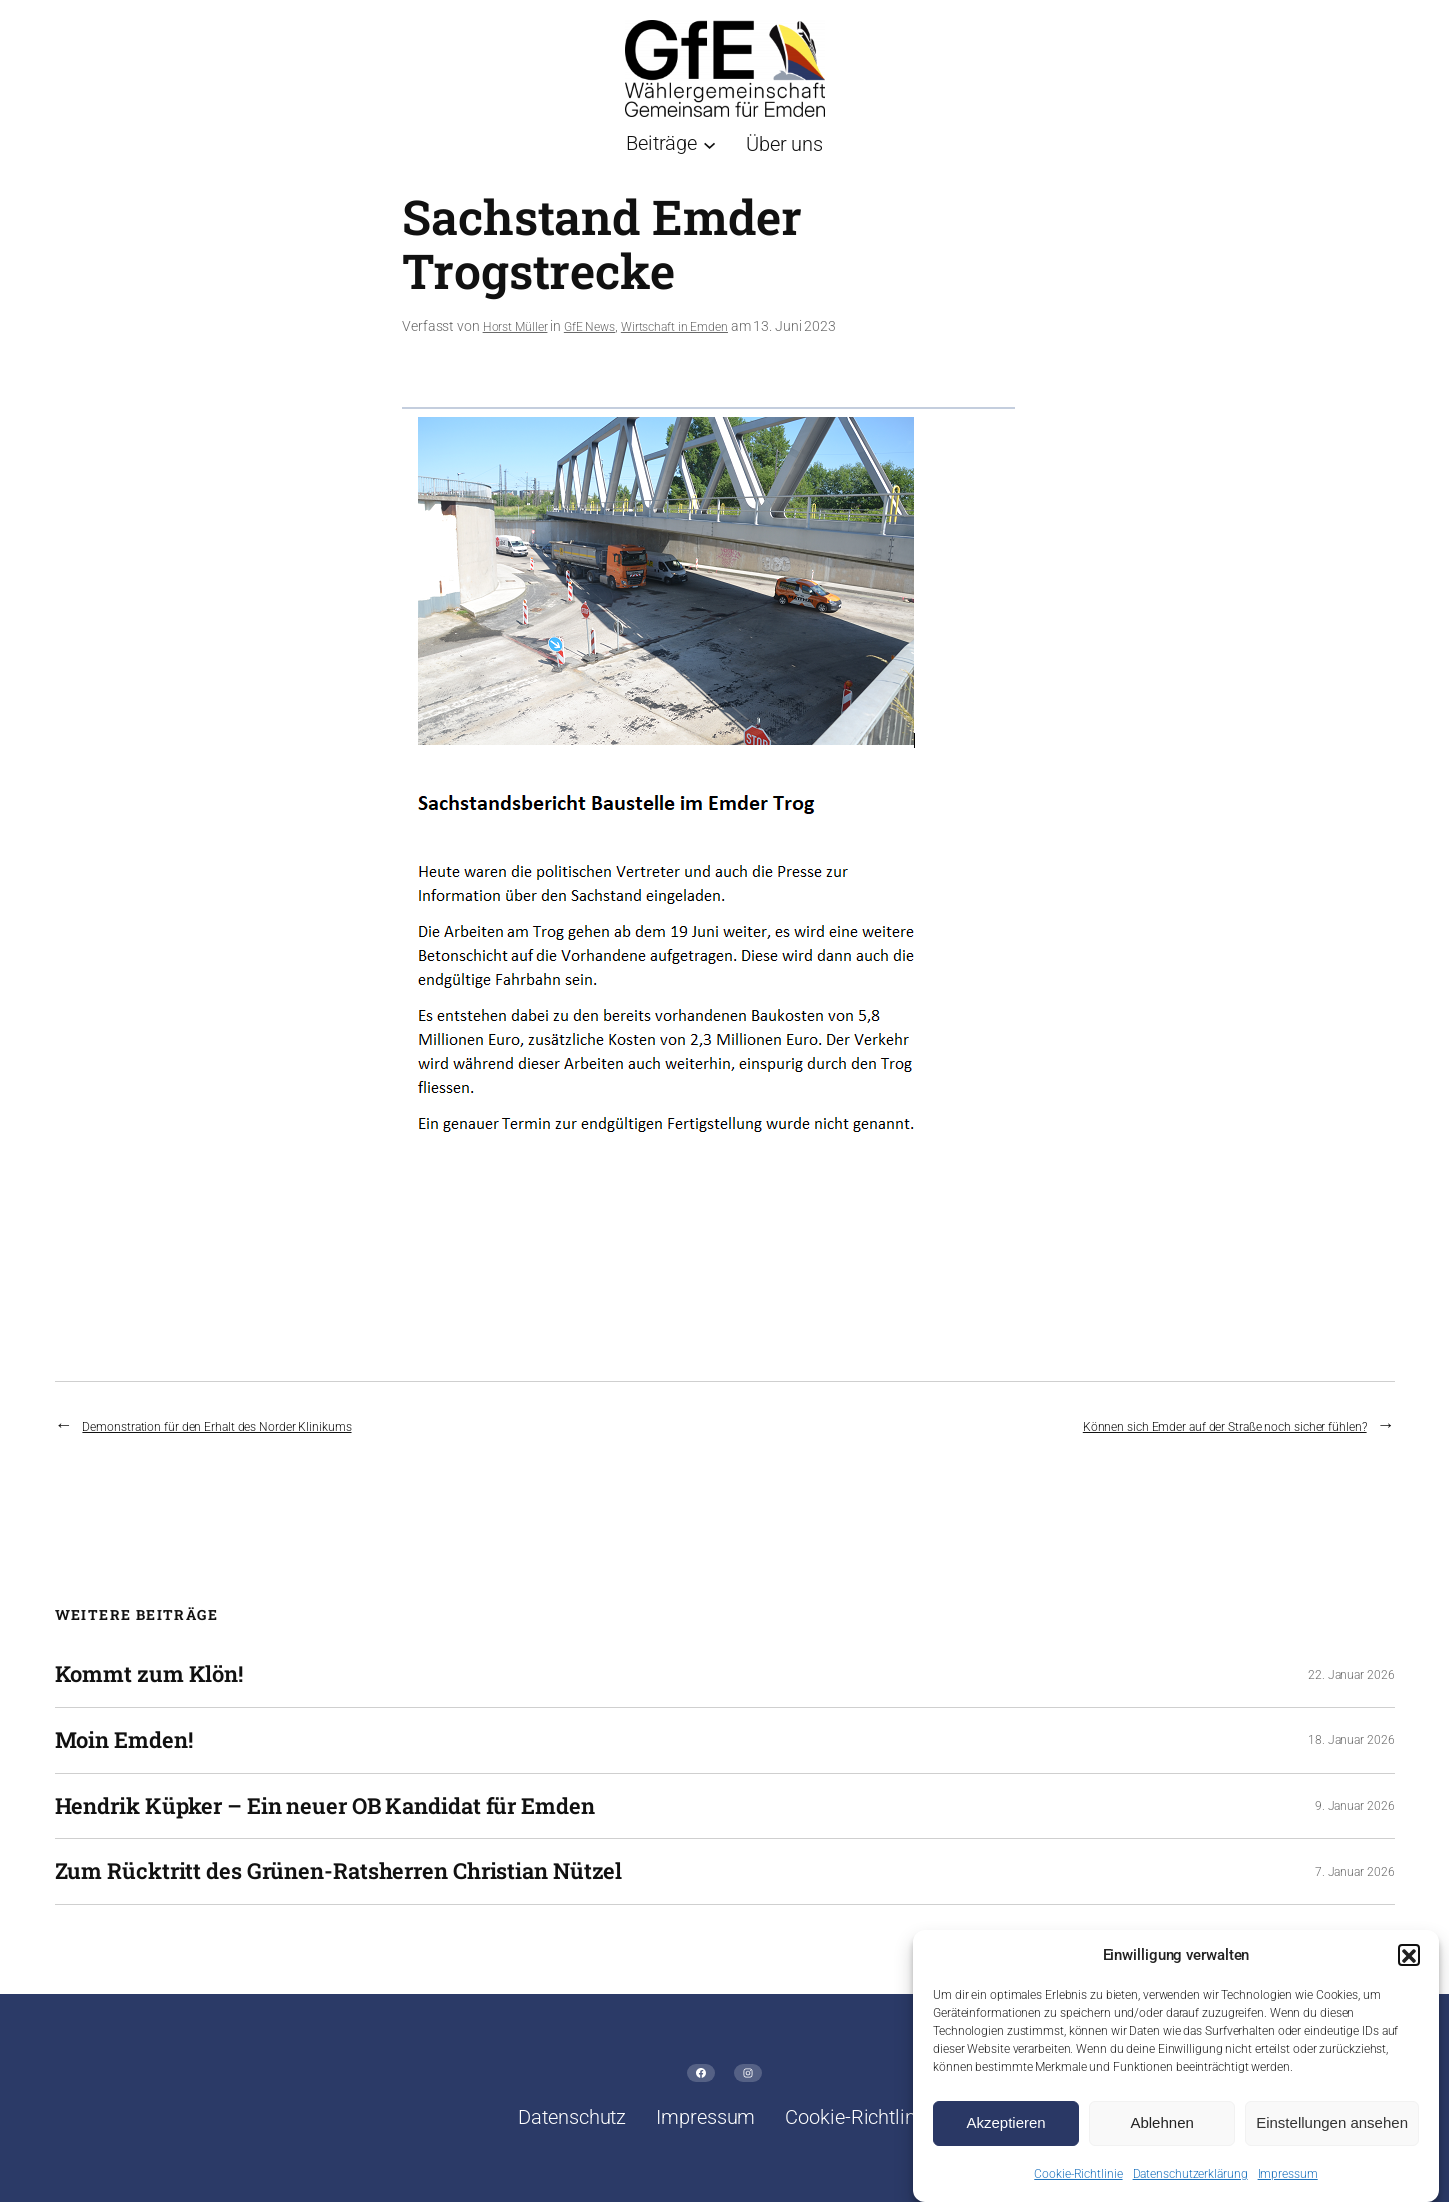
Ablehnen (1161, 2131)
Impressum (1288, 2183)
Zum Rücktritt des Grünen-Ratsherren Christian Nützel (339, 1871)
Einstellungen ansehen (1332, 2131)
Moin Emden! (124, 1740)
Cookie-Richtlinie (1078, 2183)
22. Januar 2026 (1351, 1675)
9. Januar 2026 (1355, 1806)
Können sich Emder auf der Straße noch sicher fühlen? (1225, 1427)
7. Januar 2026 (1355, 1872)
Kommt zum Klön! (149, 1674)
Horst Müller (515, 327)
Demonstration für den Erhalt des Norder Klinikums (216, 1427)
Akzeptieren (1005, 2131)
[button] (1409, 1964)
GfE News (589, 327)
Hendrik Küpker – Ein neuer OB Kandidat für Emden (325, 1806)
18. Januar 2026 (1351, 1740)
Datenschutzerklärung (1190, 2183)
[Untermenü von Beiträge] (671, 143)
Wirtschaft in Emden (674, 327)
